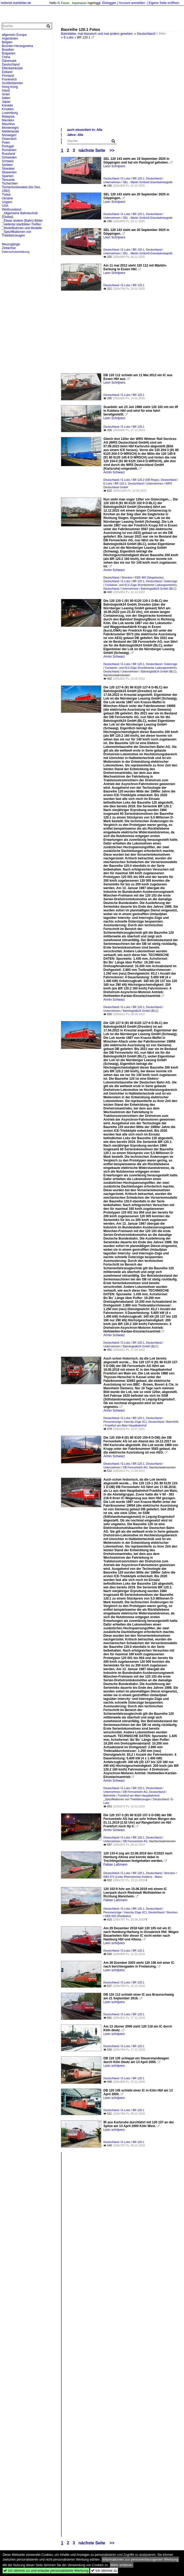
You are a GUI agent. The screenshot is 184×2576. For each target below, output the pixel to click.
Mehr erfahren (122, 2565)
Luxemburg (10, 113)
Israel (6, 94)
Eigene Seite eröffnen (163, 3)
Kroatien (8, 109)
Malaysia (8, 116)
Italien (6, 98)
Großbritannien (12, 83)
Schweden (9, 157)
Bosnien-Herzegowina (17, 46)
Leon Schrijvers (114, 166)
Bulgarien (8, 53)
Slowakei (8, 168)
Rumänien (9, 150)
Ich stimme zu (104, 2571)
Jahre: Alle (75, 135)
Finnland (8, 76)
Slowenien (9, 172)
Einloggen (109, 3)
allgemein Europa (14, 35)
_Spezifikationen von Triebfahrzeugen (16, 233)
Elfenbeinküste (12, 68)
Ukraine (7, 198)
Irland (6, 90)
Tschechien (10, 183)
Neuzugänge (11, 244)
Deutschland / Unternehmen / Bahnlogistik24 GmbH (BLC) (139, 588)
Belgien (7, 42)
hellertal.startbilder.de (16, 3)
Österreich (9, 139)
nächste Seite (91, 150)
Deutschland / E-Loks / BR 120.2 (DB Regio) (131, 479)
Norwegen (9, 135)
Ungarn (7, 202)
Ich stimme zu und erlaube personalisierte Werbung (46, 2571)
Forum (65, 3)
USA (5, 206)
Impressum (79, 3)
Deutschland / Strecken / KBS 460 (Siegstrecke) (133, 577)
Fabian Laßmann (115, 1864)
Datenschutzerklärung (15, 251)
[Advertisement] (120, 87)
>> (111, 150)
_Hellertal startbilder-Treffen (21, 224)
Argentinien (10, 38)
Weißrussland (11, 209)
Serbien (7, 165)
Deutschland (146, 34)
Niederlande (10, 131)
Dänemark (9, 61)
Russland (8, 154)
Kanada (7, 105)
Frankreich (9, 79)
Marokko (8, 120)
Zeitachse (9, 248)
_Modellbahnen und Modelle (22, 228)
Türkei (6, 194)
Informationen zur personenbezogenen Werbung (140, 2559)
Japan (6, 102)
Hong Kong (10, 87)
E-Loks (68, 37)
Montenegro (10, 128)
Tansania (8, 180)
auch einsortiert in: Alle (84, 130)
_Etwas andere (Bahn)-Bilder (22, 220)
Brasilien (8, 50)
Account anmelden (132, 3)
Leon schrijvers (114, 1943)
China (6, 57)
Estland (7, 72)
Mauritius (8, 124)
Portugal (8, 146)
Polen (6, 142)
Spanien (8, 176)
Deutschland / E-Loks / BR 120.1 (123, 178)
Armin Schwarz (114, 472)
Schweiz (8, 161)
